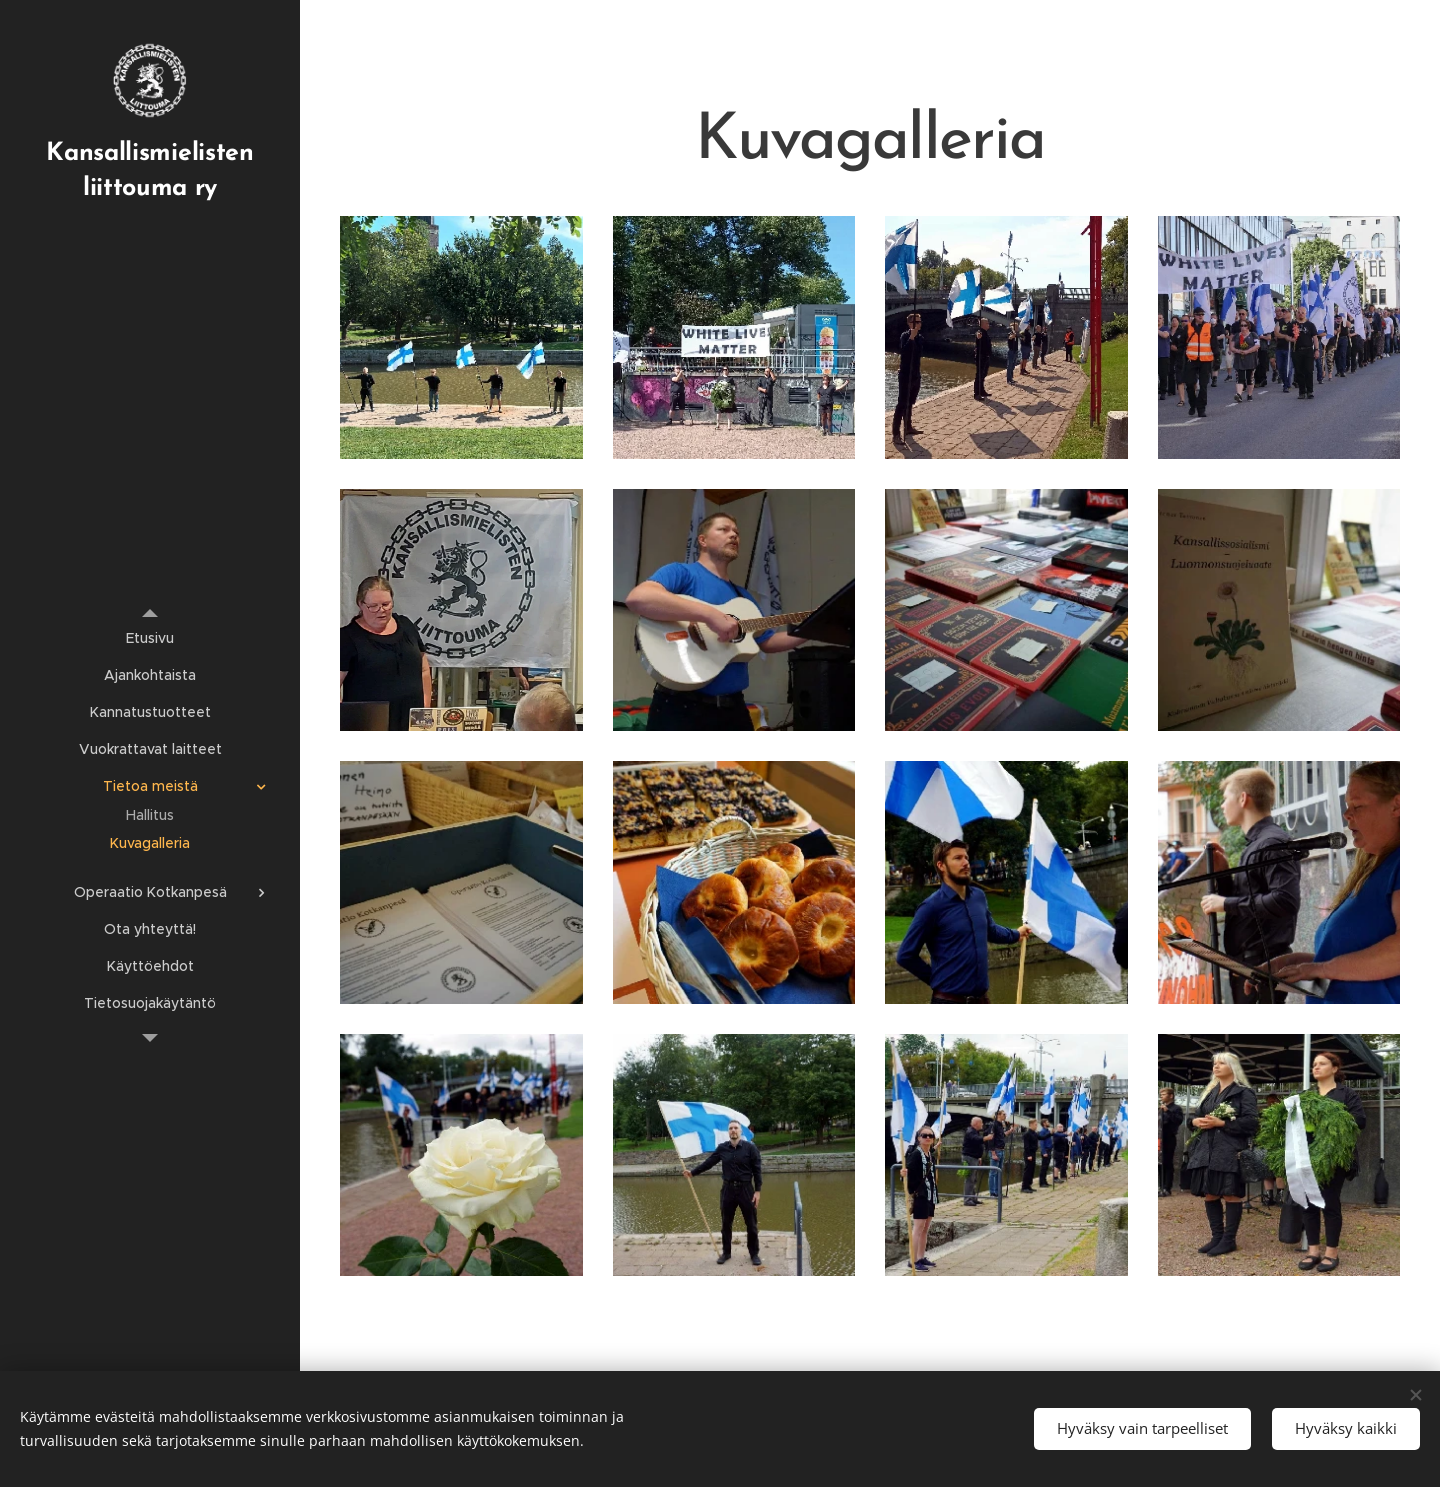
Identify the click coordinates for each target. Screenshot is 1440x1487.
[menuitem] (150, 638)
